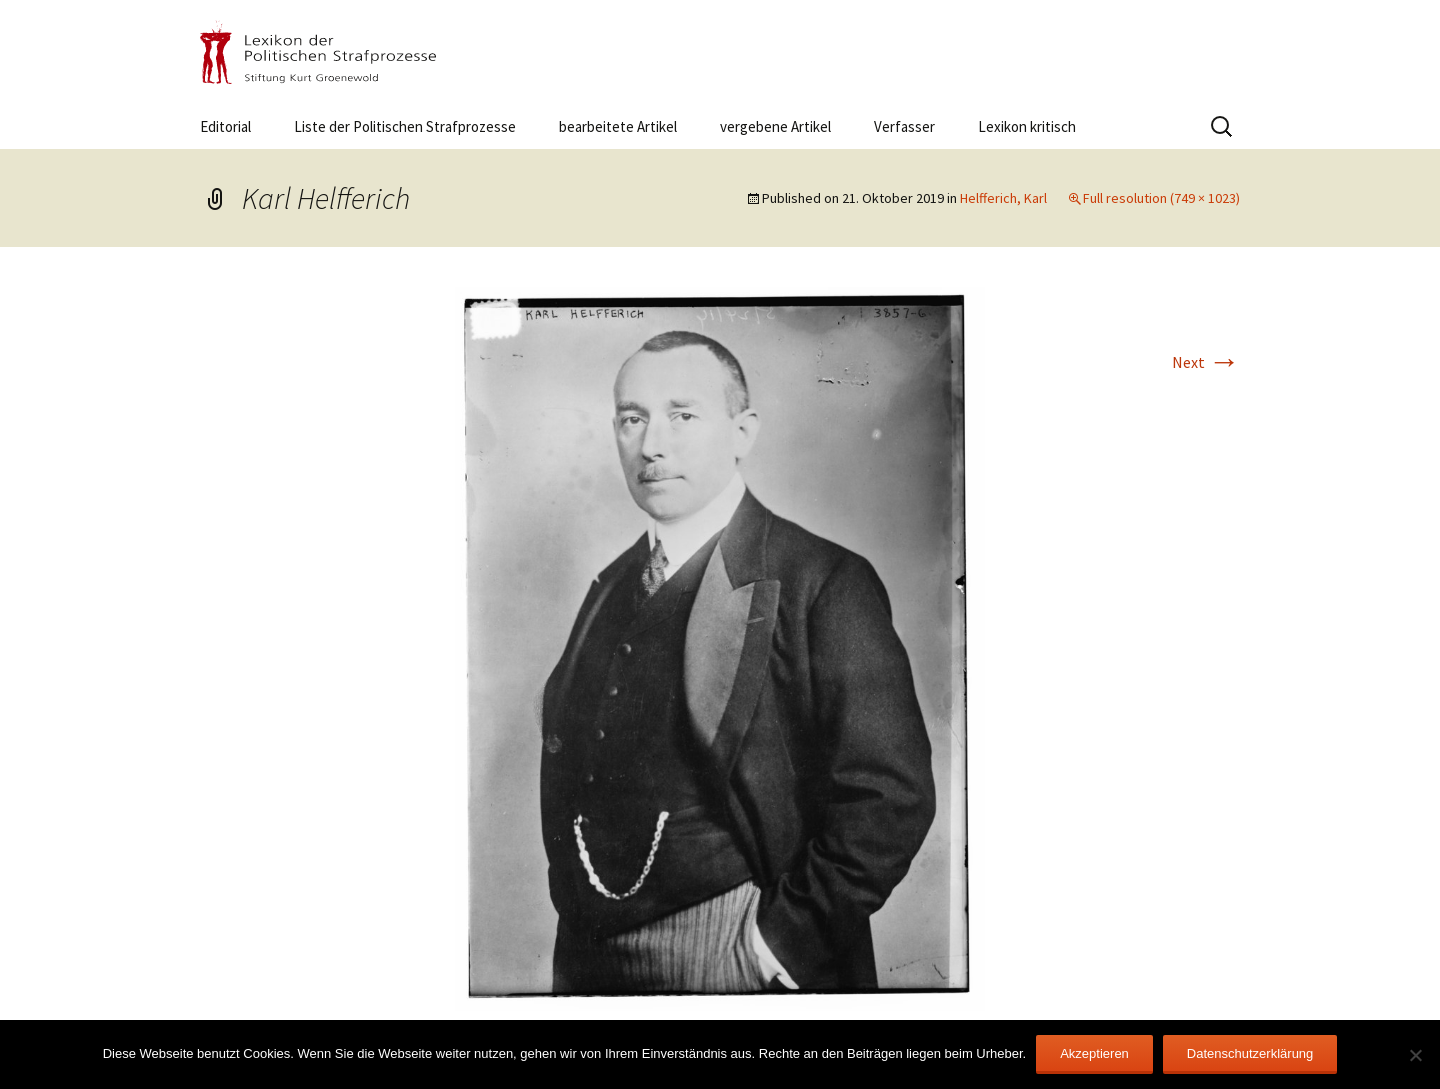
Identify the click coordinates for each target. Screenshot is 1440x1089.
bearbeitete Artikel (618, 126)
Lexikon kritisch (1027, 126)
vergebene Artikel (775, 126)
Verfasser (904, 126)
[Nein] (1415, 1055)
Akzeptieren (1094, 1053)
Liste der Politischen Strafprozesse (405, 126)
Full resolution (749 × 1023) (1161, 198)
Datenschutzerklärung (1250, 1053)
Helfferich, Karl (1003, 198)
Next (1206, 362)
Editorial (225, 126)
